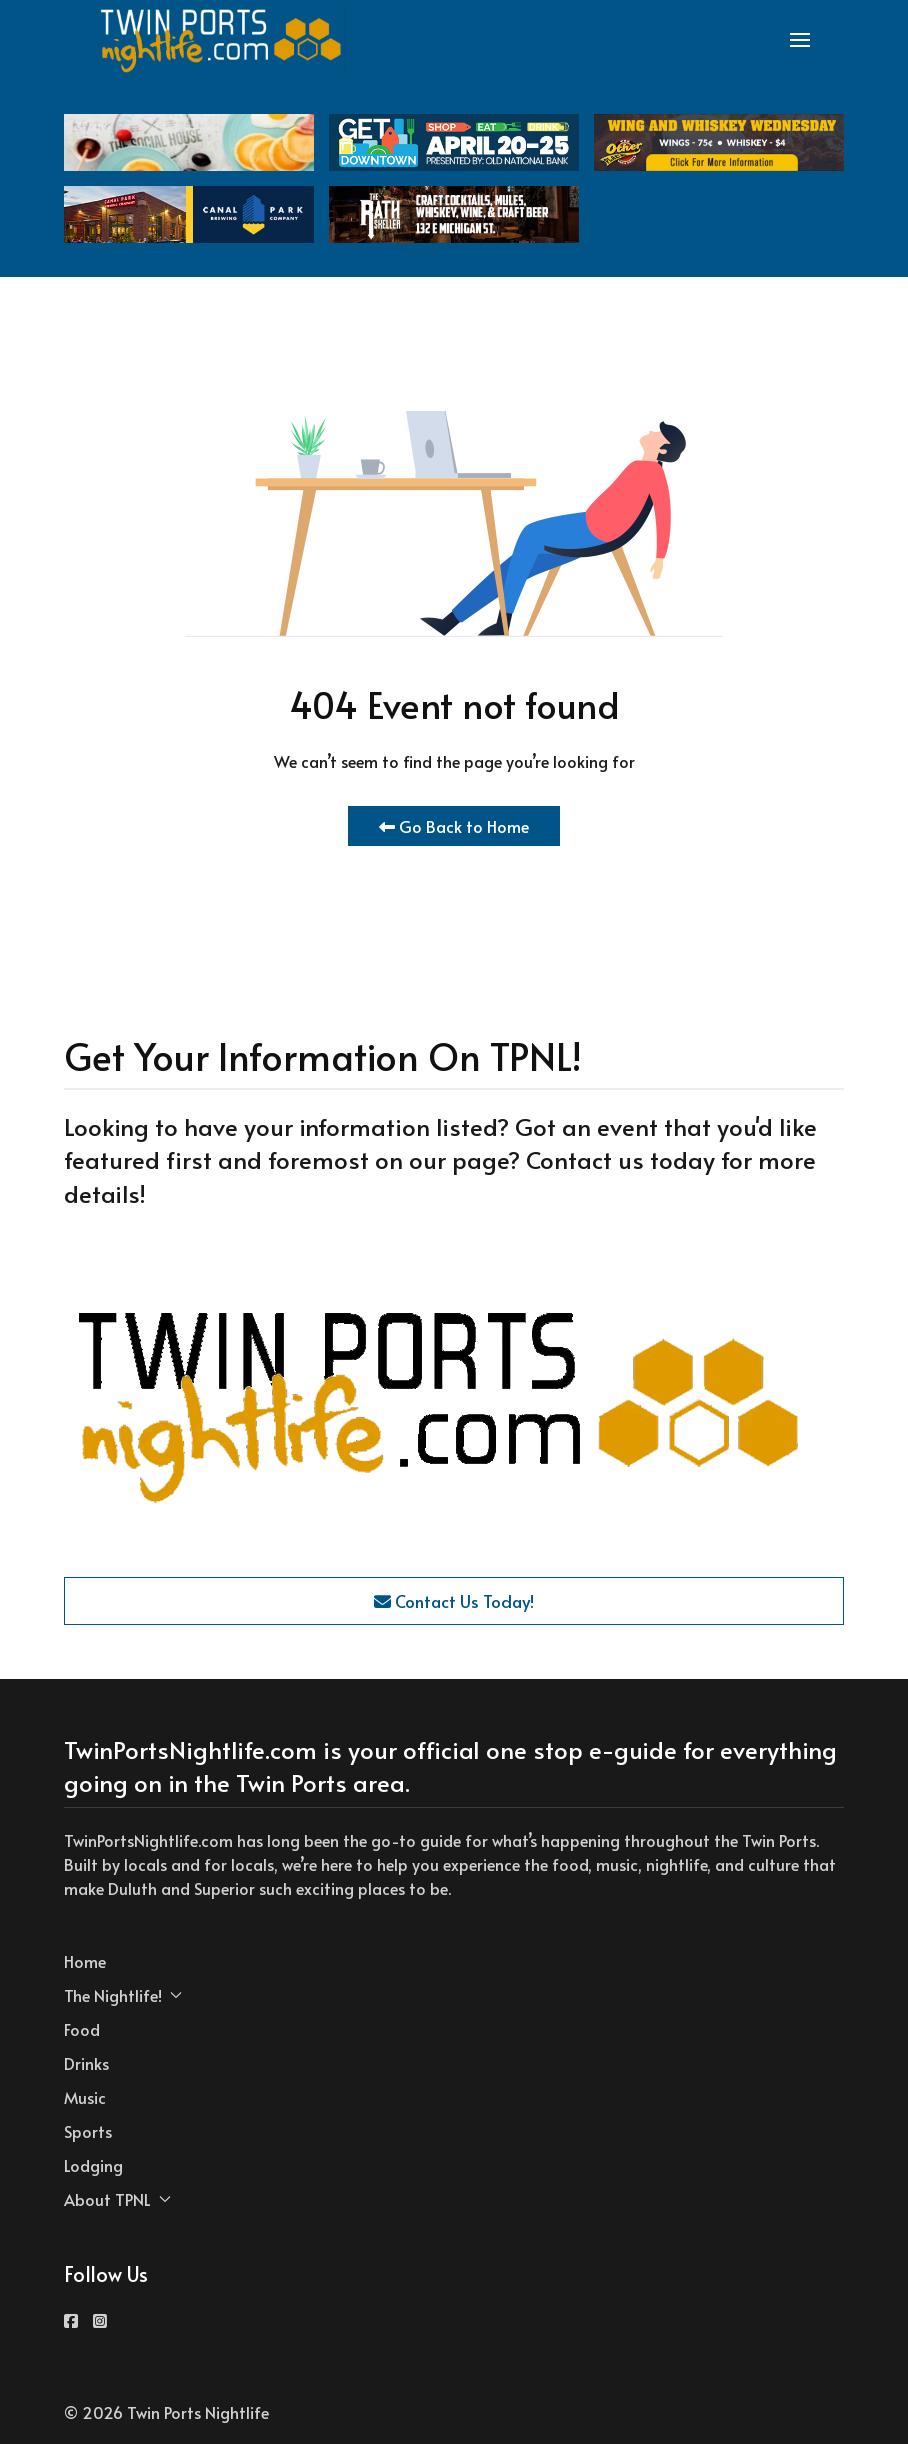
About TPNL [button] (117, 2199)
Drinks (86, 2063)
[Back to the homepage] (222, 40)
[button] (800, 40)
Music (85, 2097)
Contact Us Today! (454, 1601)
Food (82, 2029)
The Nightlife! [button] (123, 1995)
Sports (88, 2131)
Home (85, 1961)
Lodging (93, 2165)
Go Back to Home (454, 826)
